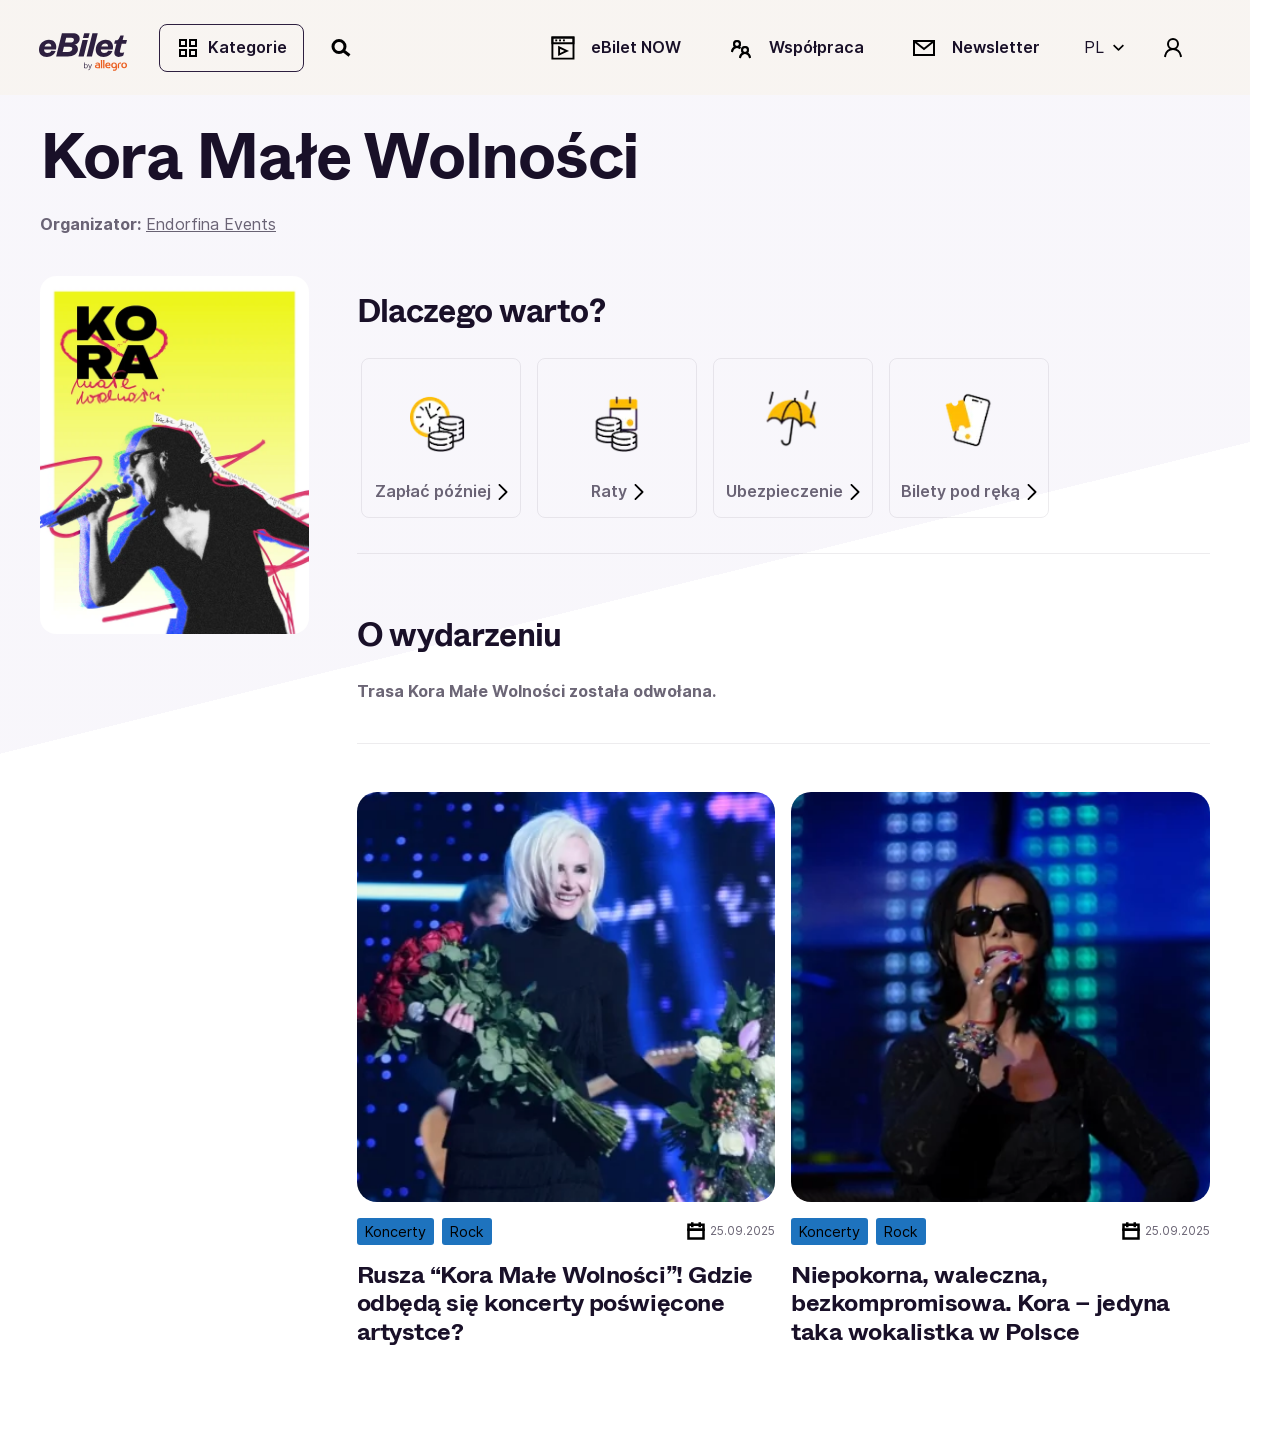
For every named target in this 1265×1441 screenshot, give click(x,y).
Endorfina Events (211, 226)
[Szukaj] (343, 48)
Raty (619, 493)
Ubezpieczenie (794, 493)
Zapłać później (443, 493)
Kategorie (232, 48)
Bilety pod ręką (970, 493)
